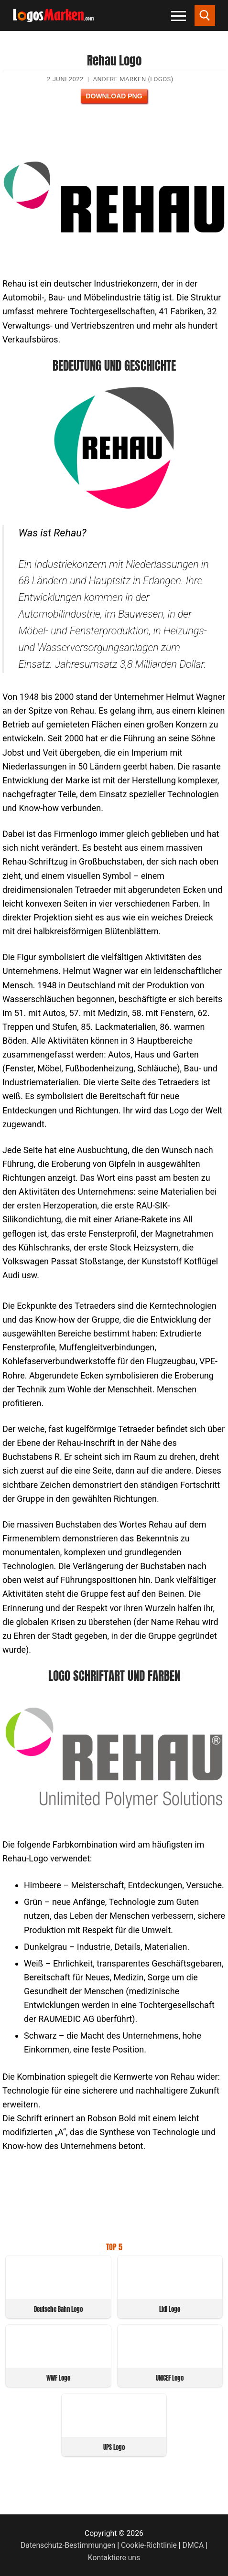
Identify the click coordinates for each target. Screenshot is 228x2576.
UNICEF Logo (170, 2378)
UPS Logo (114, 2447)
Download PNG (114, 96)
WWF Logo (58, 2378)
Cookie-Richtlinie (149, 2545)
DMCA (193, 2545)
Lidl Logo (169, 2309)
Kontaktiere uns (114, 2557)
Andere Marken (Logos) (133, 79)
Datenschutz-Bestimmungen (68, 2545)
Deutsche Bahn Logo (58, 2309)
